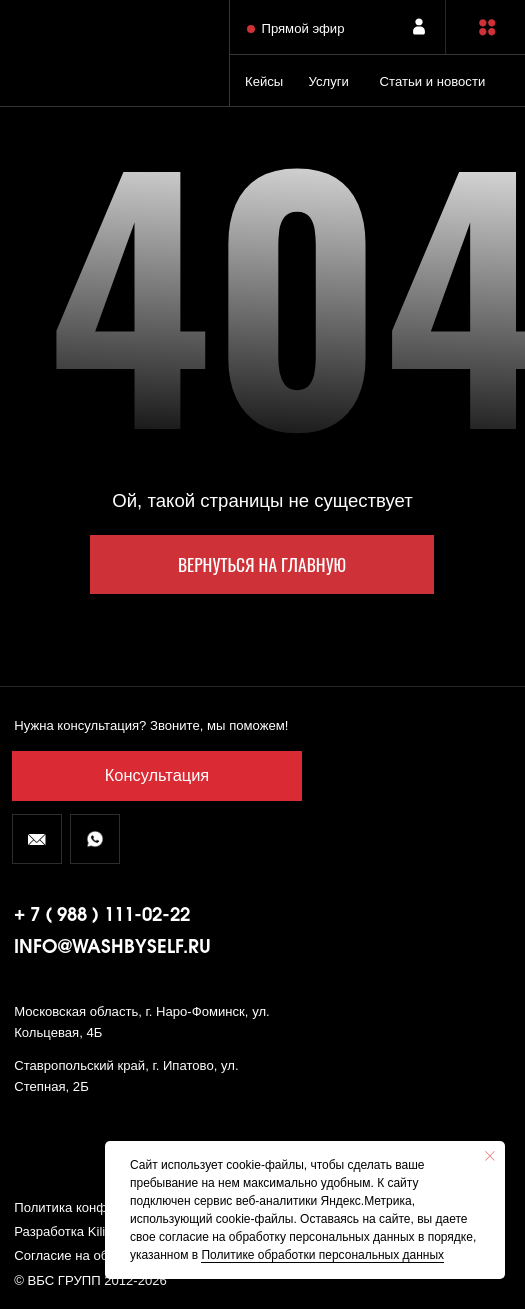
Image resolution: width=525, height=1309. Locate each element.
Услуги (329, 81)
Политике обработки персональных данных (322, 1255)
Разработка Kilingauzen (84, 1231)
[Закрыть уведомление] (490, 1156)
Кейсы (264, 81)
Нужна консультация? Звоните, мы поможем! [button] (151, 725)
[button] (487, 27)
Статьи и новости (433, 81)
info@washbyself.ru (112, 947)
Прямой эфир (302, 28)
